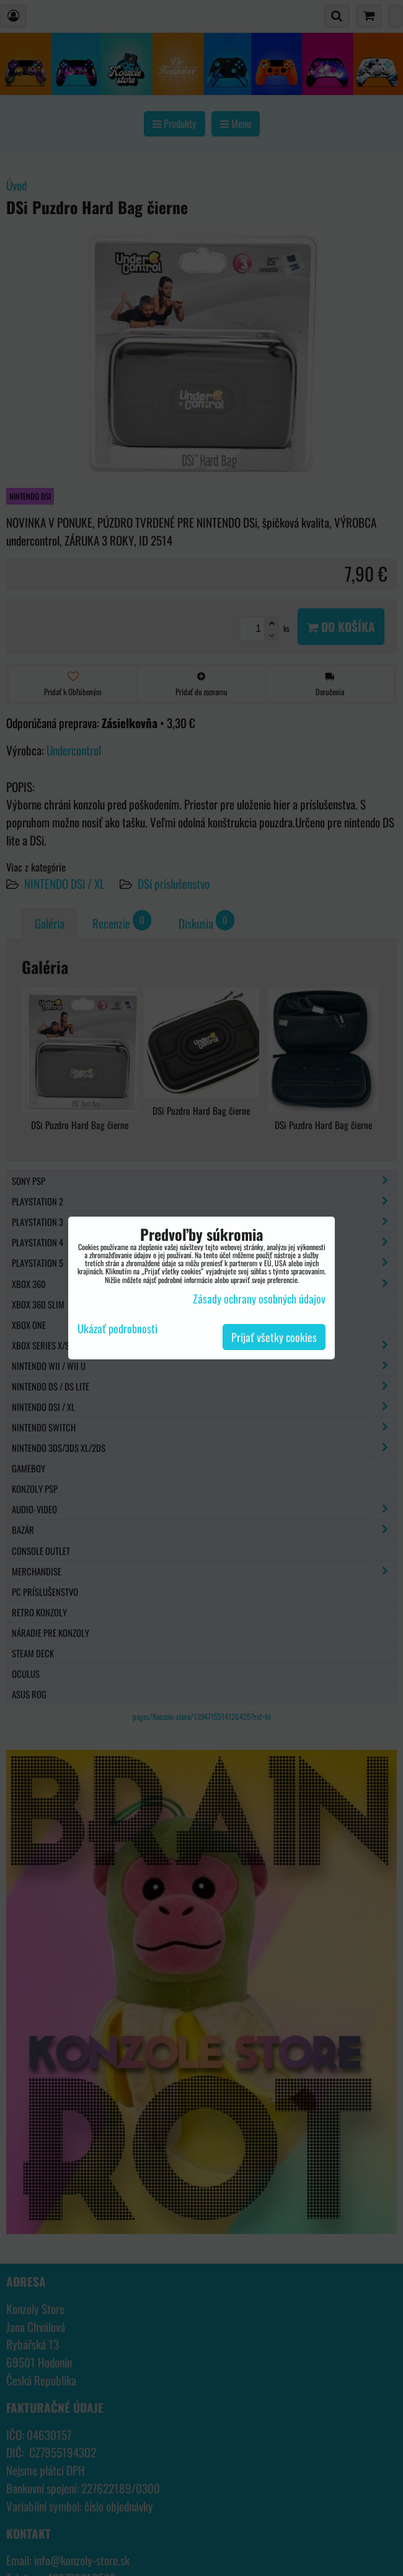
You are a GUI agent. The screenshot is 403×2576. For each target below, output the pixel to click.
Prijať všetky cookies (274, 1337)
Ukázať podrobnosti (117, 1329)
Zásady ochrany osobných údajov (259, 1298)
